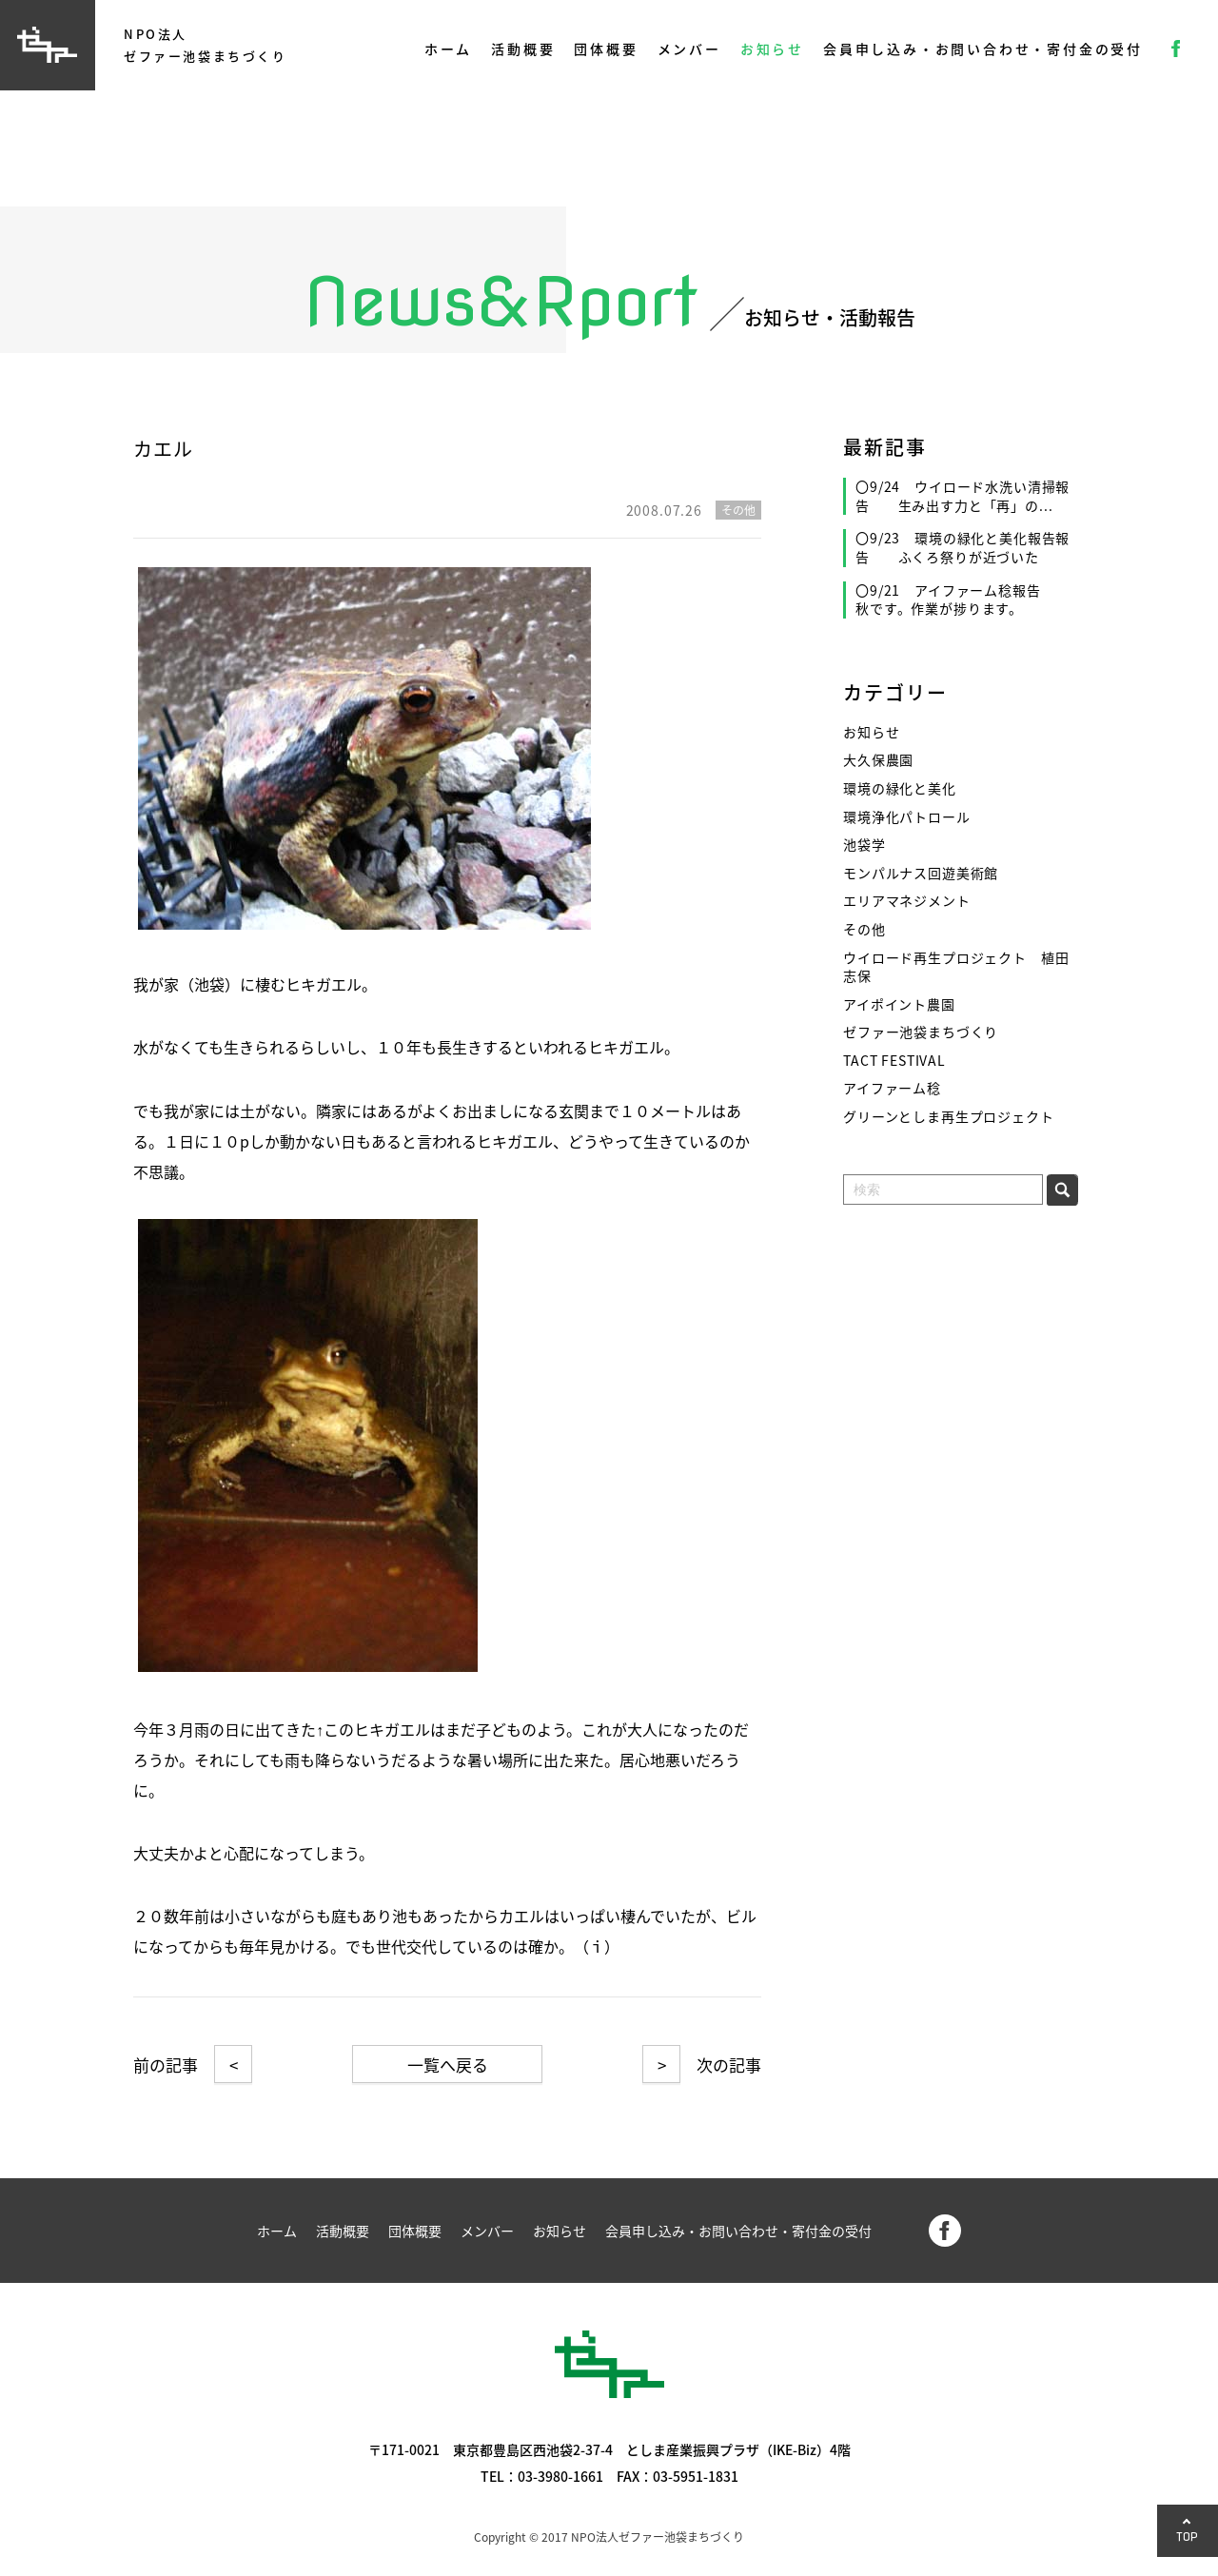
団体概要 (606, 48)
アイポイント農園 (899, 1004)
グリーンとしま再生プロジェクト (948, 1117)
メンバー (689, 48)
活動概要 (523, 48)
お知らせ (772, 48)
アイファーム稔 (892, 1088)
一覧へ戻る (447, 2064)
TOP (1187, 2536)
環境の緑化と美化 (899, 788)
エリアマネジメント (907, 901)
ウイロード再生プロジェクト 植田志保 (956, 967)
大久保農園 (878, 760)
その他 (864, 929)
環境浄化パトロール (907, 817)
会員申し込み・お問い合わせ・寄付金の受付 (983, 48)
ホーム (448, 48)
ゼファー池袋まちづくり (920, 1032)
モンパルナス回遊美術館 (920, 873)
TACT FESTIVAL (894, 1061)
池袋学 (864, 845)
